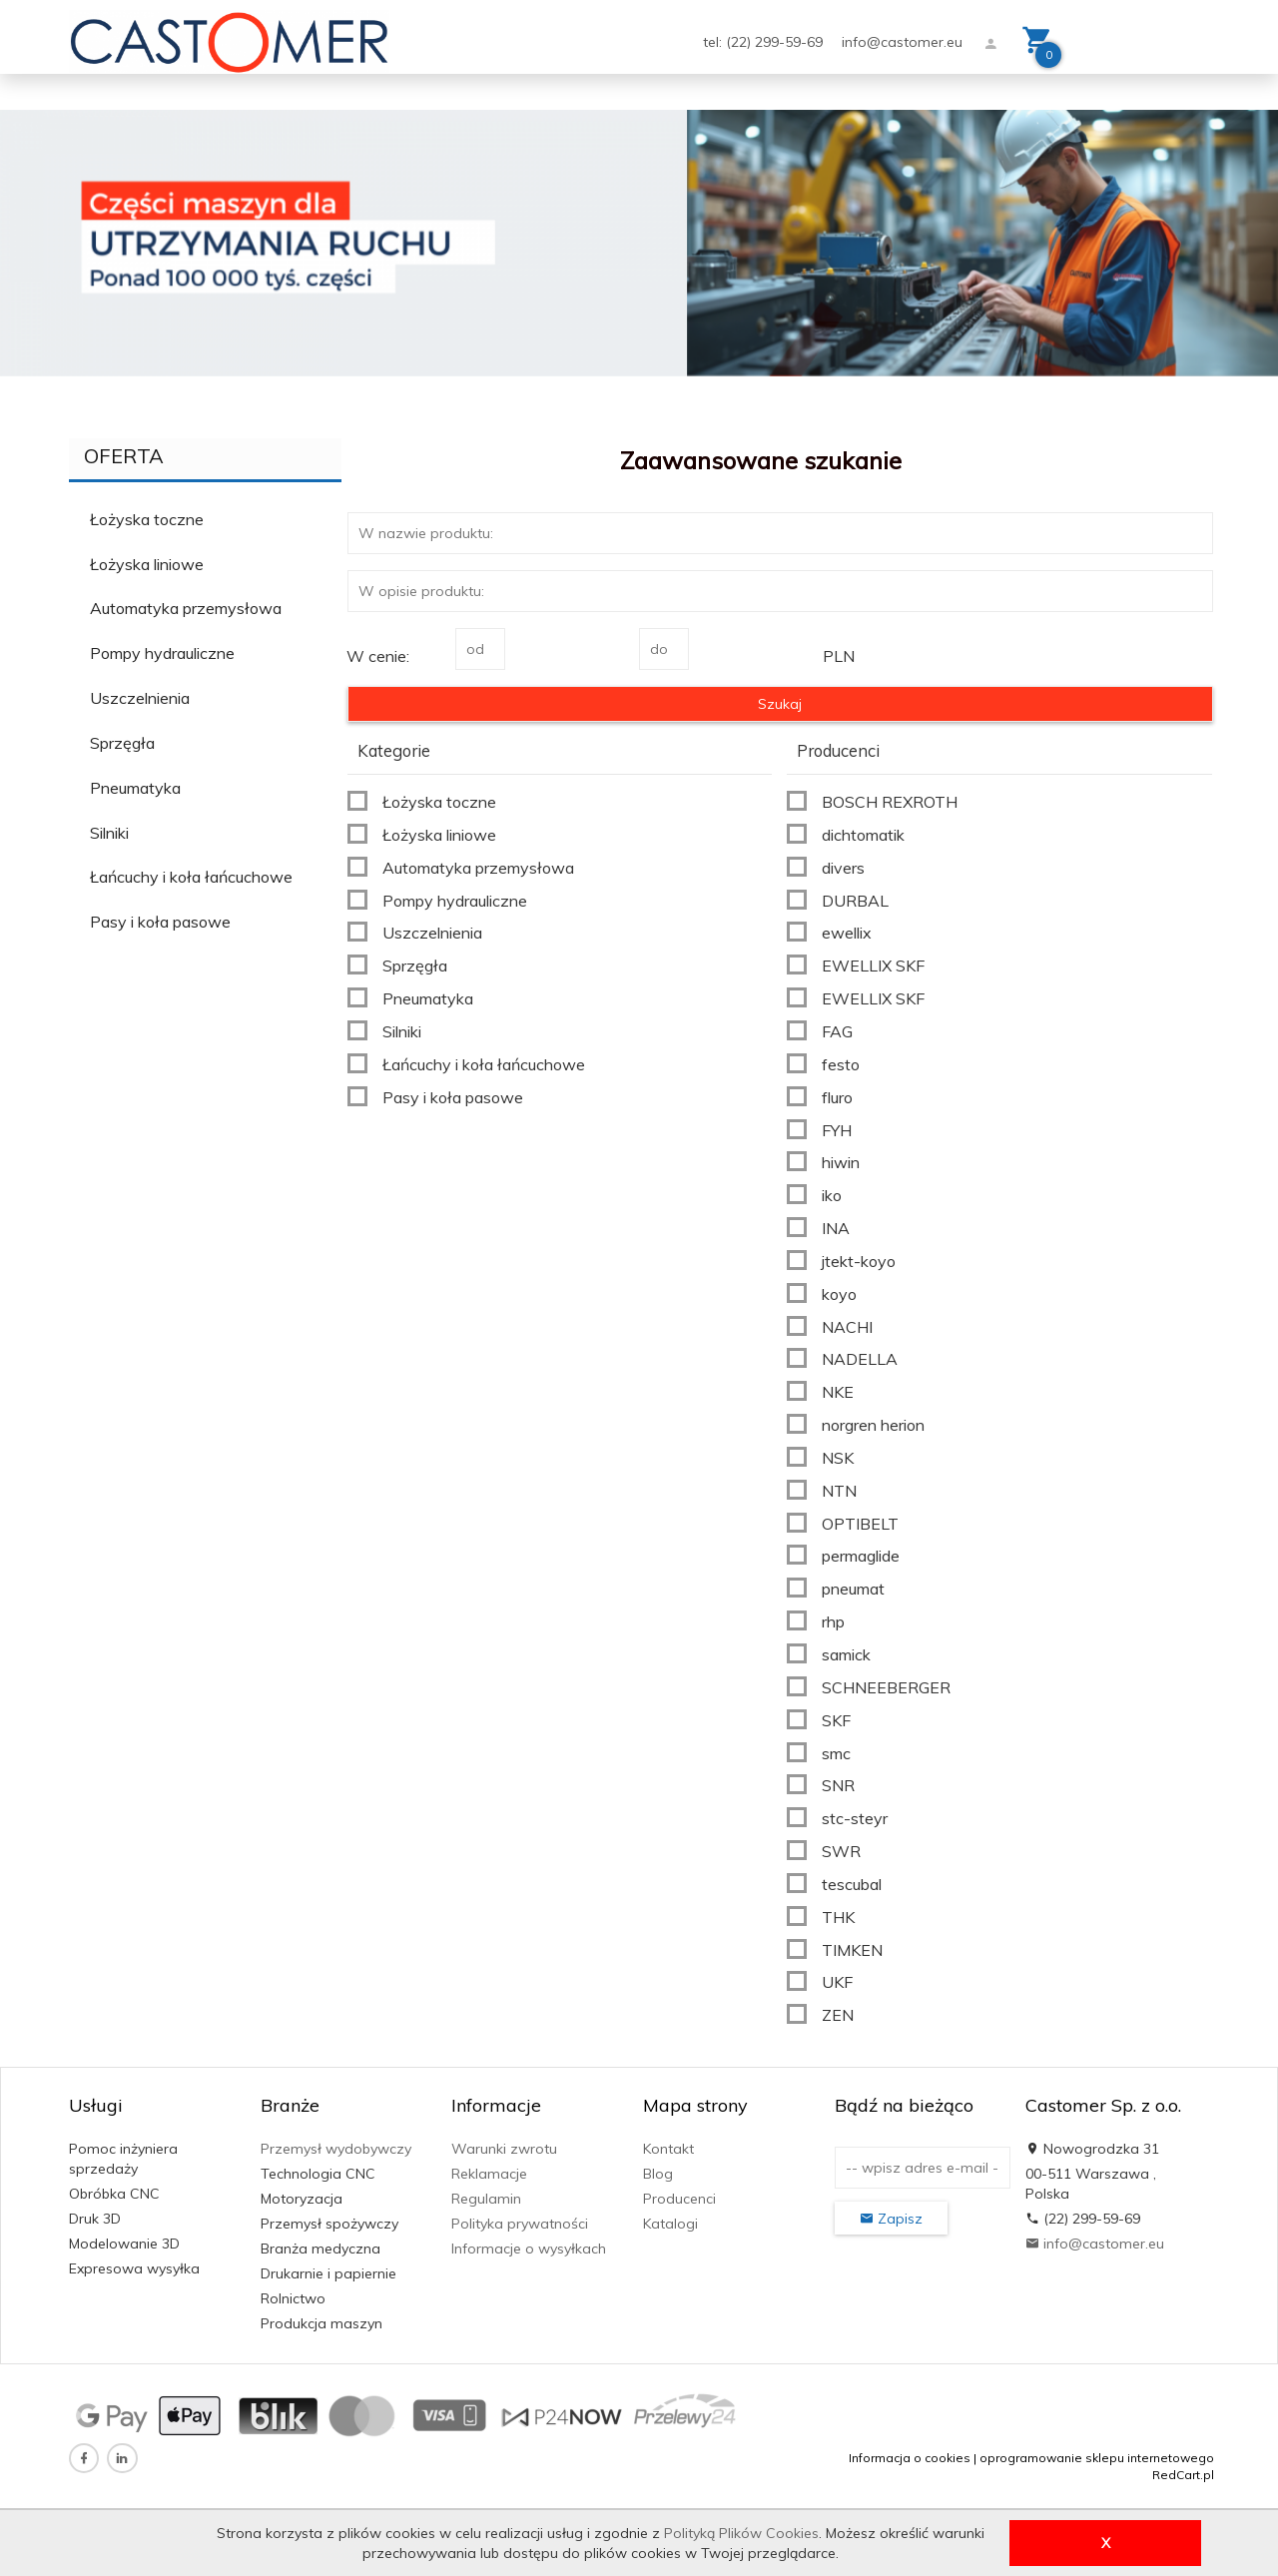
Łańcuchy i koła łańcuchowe (191, 877)
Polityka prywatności (519, 2224)
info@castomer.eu (902, 42)
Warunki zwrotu (504, 2149)
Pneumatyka (135, 788)
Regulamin (486, 2199)
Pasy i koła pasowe (160, 922)
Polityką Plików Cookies (741, 2533)
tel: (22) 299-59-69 (765, 42)
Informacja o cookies (909, 2457)
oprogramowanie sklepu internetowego (1096, 2457)
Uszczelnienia (140, 698)
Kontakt (668, 2149)
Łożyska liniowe (147, 564)
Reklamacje (489, 2174)
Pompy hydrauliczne (162, 653)
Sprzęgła (122, 743)
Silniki (109, 833)
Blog (658, 2174)
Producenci (679, 2199)
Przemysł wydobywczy (336, 2149)
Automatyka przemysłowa (186, 608)
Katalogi (670, 2224)
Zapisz (891, 2219)
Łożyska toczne (147, 519)
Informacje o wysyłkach (528, 2248)
